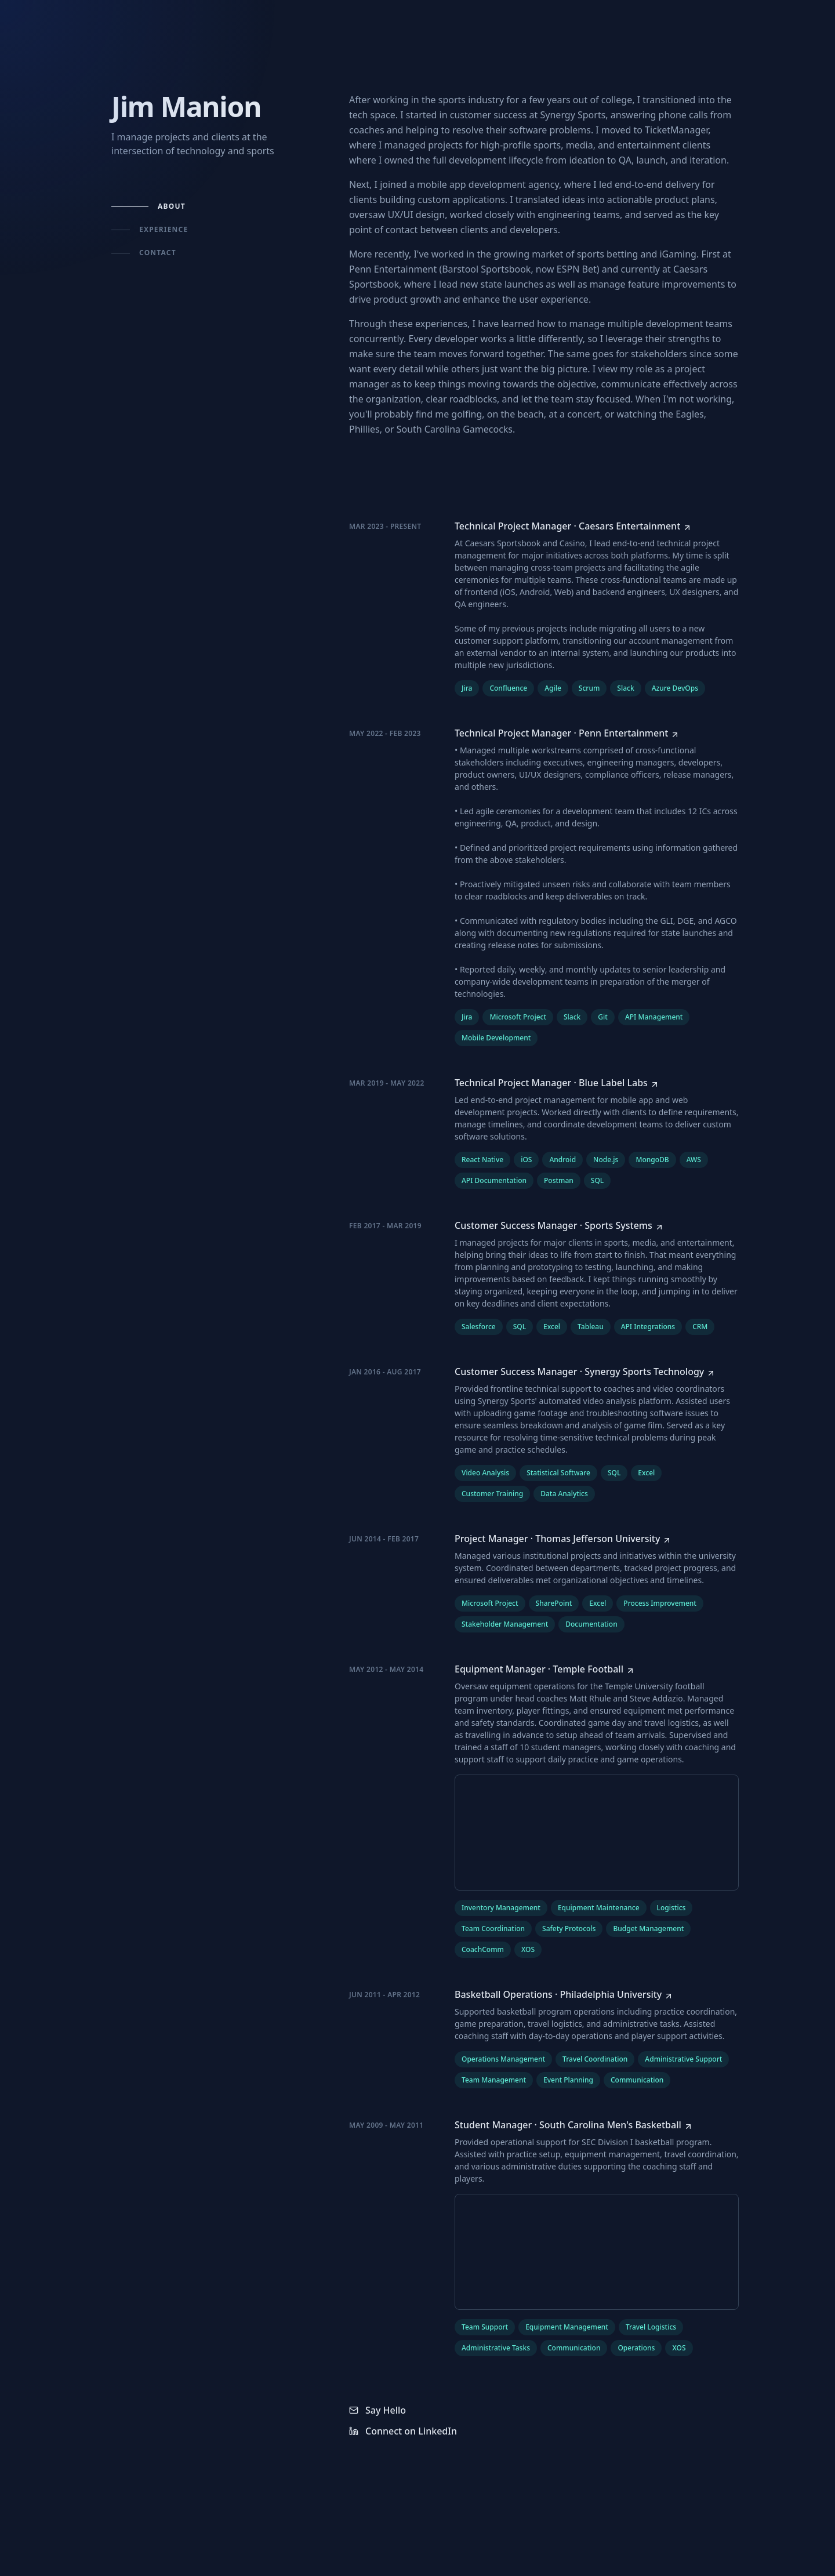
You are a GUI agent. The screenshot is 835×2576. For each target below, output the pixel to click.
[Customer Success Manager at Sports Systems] (559, 1225)
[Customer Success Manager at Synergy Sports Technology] (585, 1371)
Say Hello (377, 2410)
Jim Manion (186, 106)
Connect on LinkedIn (403, 2431)
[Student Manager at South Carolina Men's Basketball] (574, 2125)
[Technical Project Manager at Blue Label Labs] (557, 1083)
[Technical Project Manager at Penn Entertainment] (567, 733)
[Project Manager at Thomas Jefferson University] (563, 1538)
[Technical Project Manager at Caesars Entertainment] (573, 526)
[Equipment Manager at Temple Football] (545, 1669)
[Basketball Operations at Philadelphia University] (564, 1994)
